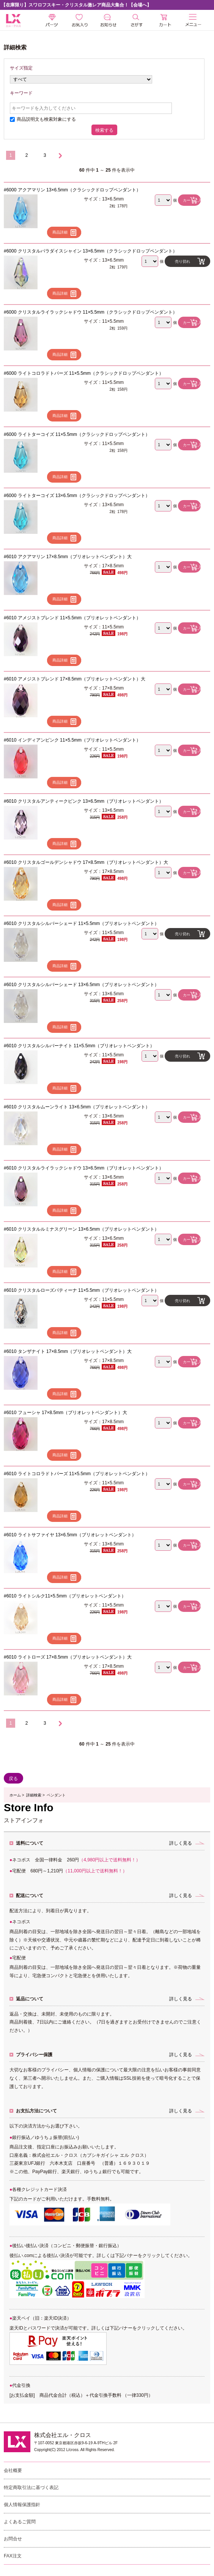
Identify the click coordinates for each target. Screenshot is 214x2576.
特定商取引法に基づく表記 (31, 2487)
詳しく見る (180, 1843)
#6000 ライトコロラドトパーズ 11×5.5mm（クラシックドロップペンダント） (84, 373)
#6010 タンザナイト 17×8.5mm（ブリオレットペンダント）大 (68, 1351)
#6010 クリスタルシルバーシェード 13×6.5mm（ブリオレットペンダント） (81, 984)
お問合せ (13, 2538)
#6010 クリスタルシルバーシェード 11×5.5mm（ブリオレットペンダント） (81, 923)
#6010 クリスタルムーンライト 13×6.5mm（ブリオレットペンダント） (77, 1107)
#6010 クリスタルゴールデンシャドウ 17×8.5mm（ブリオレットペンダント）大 (86, 862)
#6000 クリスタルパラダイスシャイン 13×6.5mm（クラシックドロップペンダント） (90, 251)
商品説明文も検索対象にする (46, 119)
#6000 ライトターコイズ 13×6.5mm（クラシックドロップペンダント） (77, 495)
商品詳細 (60, 232)
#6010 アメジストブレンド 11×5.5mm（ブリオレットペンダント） (72, 617)
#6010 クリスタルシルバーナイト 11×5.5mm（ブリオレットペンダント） (79, 1045)
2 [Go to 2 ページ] (26, 155)
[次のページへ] (60, 155)
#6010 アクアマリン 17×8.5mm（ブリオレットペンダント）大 (68, 556)
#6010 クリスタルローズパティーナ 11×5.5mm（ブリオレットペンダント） (81, 1290)
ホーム (15, 1795)
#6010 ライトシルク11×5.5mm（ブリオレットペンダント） (65, 1596)
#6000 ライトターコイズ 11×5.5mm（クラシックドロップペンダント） (77, 434)
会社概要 (13, 2470)
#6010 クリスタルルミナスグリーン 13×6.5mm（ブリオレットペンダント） (81, 1229)
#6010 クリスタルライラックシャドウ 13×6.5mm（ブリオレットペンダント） (84, 1168)
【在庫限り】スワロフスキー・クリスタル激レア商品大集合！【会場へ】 (76, 5)
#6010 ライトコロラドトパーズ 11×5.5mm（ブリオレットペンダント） (77, 1473)
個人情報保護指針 (22, 2504)
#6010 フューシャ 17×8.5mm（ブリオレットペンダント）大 (65, 1412)
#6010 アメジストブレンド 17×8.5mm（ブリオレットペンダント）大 (74, 679)
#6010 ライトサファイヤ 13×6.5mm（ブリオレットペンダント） (70, 1534)
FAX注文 (13, 2556)
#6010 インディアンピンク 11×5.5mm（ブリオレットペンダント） (72, 740)
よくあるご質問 (20, 2521)
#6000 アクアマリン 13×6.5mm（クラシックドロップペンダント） (72, 190)
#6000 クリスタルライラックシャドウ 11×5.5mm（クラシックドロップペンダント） (90, 312)
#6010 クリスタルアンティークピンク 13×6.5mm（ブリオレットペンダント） (84, 801)
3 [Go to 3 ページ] (45, 155)
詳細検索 (33, 1795)
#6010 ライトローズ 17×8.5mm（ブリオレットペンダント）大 (68, 1657)
